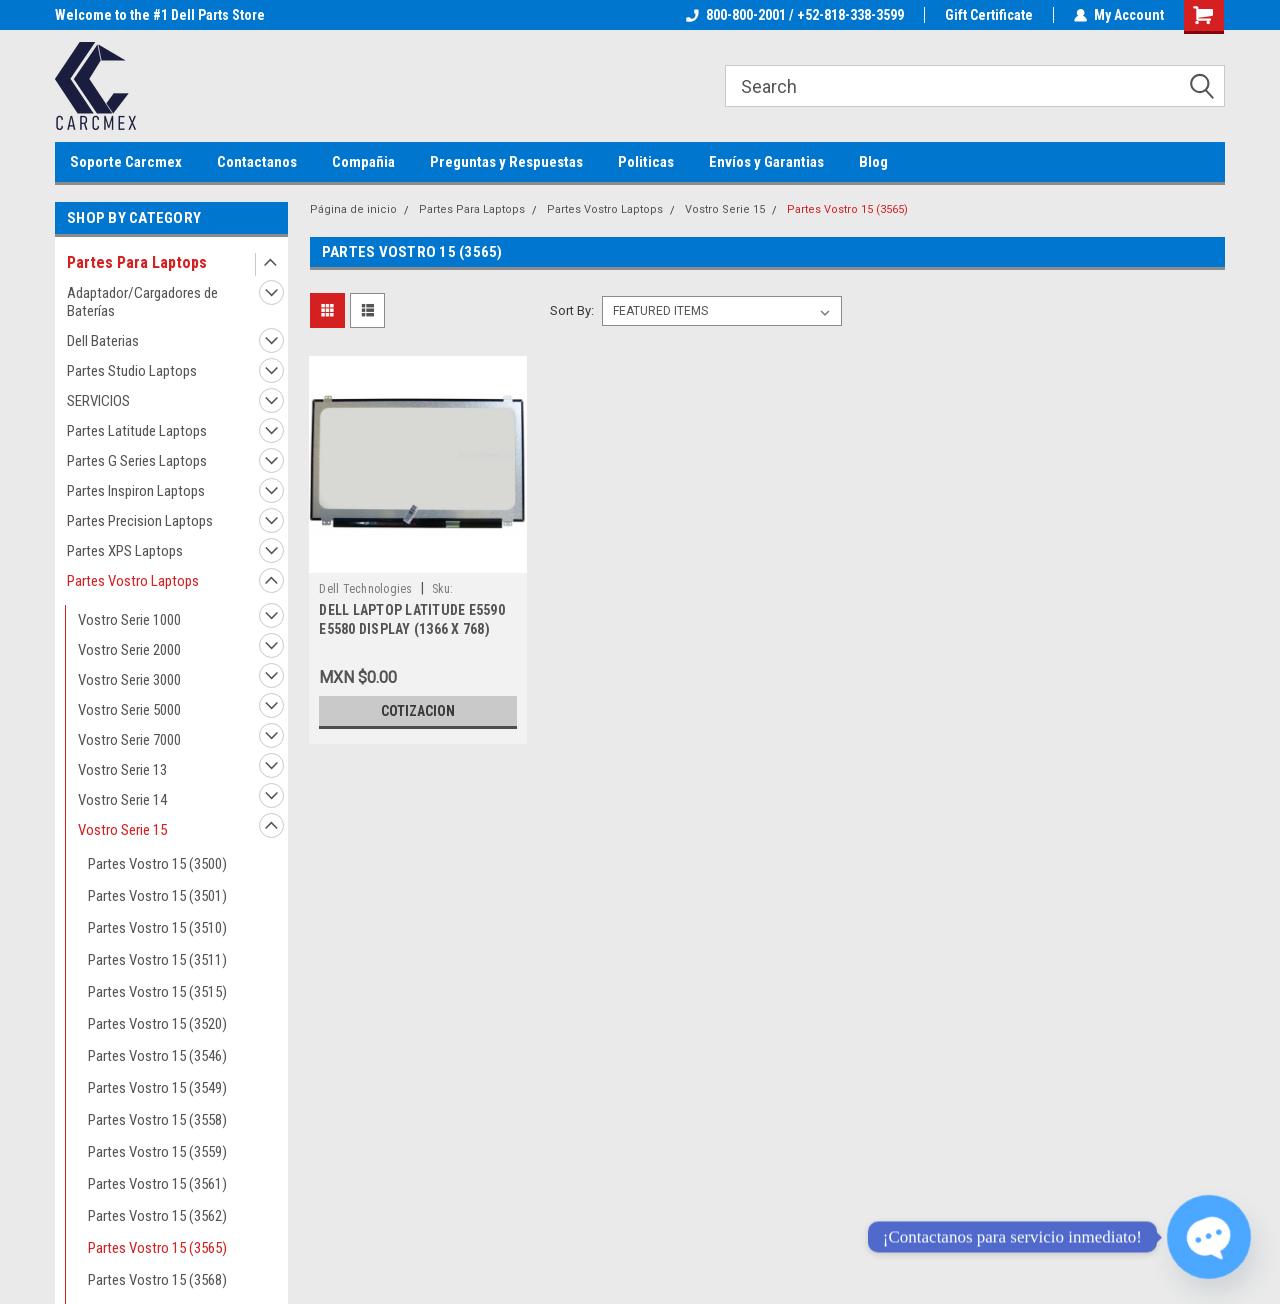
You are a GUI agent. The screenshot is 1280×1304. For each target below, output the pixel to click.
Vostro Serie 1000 (129, 620)
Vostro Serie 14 (122, 800)
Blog (873, 162)
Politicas (646, 162)
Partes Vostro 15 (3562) (157, 1216)
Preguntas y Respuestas (506, 162)
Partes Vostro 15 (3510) (157, 928)
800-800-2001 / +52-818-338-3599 (795, 15)
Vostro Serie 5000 (129, 710)
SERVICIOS (98, 401)
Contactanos (257, 162)
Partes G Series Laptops (137, 461)
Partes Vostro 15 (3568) (157, 1280)
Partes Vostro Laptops (133, 581)
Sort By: (572, 310)
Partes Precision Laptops (140, 521)
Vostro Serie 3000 (129, 680)
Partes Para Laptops (137, 262)
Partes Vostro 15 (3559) (157, 1152)
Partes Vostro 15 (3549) (157, 1088)
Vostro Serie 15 (122, 830)
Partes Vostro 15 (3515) (157, 992)
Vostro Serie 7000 (129, 740)
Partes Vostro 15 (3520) (157, 1024)
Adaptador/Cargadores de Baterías (142, 302)
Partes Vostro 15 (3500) (157, 864)
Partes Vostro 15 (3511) (157, 960)
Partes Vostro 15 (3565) (157, 1248)
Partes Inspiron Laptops (136, 491)
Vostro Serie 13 (122, 770)
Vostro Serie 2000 (129, 650)
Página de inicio (353, 209)
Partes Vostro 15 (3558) (157, 1120)
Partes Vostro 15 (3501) (157, 896)
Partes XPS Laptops (125, 551)
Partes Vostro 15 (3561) (157, 1184)
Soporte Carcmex (126, 162)
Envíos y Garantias (766, 162)
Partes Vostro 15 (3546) (157, 1056)
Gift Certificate (989, 15)
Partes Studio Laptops (132, 371)
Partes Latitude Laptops (137, 431)
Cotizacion (418, 711)
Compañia (363, 162)
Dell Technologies (365, 589)
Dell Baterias (103, 341)
